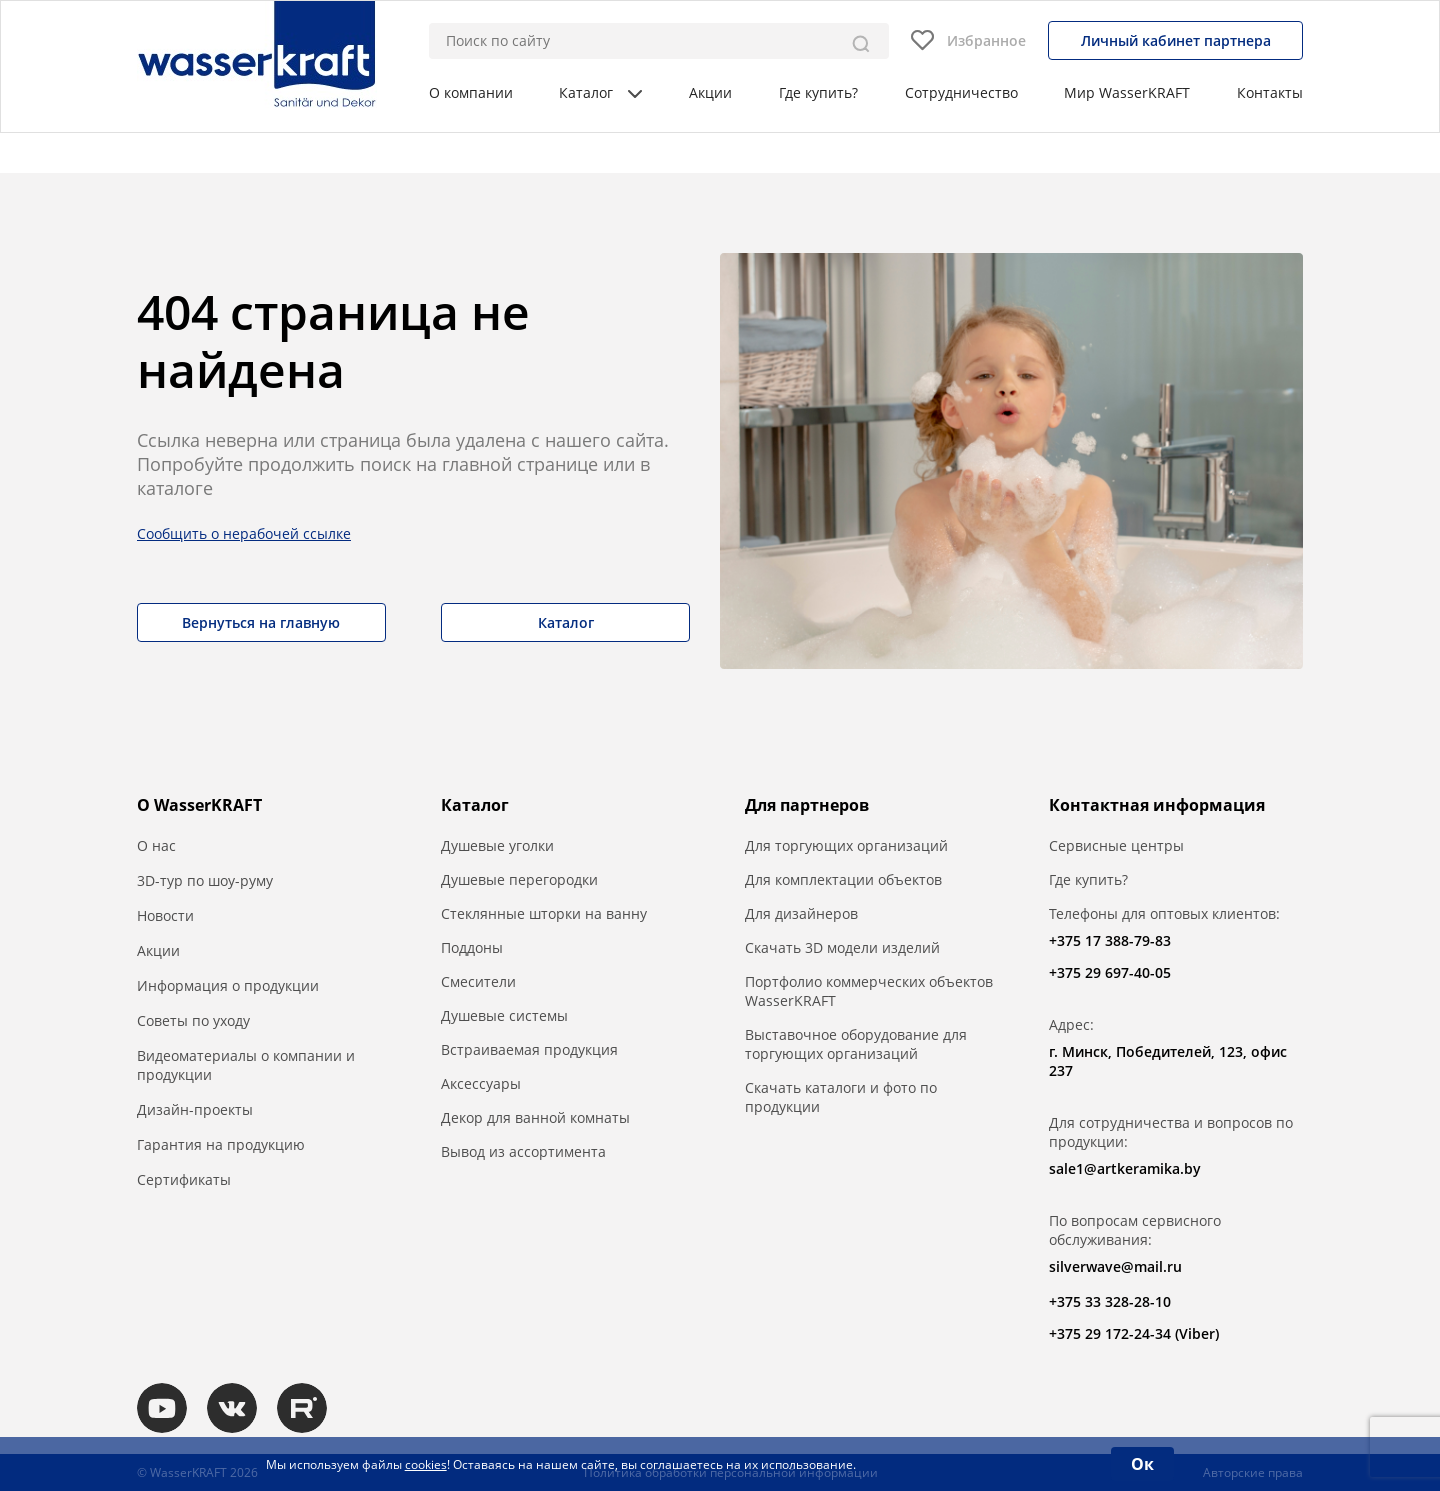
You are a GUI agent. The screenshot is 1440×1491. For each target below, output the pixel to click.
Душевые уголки (497, 845)
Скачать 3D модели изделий (842, 947)
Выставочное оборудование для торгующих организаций (856, 1044)
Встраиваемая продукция (529, 1049)
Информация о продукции (228, 985)
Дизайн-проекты (195, 1109)
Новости (165, 915)
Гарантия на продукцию (221, 1144)
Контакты (1270, 92)
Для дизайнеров (801, 913)
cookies (426, 1464)
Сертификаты (184, 1179)
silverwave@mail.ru (1115, 1266)
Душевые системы (504, 1015)
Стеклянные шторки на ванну (544, 913)
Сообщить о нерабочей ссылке (244, 533)
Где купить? (818, 92)
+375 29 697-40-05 (1110, 972)
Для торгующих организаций (846, 845)
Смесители (478, 981)
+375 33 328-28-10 (1110, 1301)
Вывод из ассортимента (523, 1151)
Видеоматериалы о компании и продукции (246, 1065)
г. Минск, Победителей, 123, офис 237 (1168, 1061)
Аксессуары (481, 1083)
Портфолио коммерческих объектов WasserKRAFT (869, 991)
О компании (471, 92)
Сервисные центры (1116, 845)
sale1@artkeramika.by (1125, 1168)
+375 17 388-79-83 (1110, 940)
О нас (156, 845)
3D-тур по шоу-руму (205, 880)
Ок (1142, 1464)
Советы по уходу (193, 1020)
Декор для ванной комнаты (535, 1117)
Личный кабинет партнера (1176, 40)
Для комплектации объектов (843, 879)
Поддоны (472, 947)
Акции (710, 92)
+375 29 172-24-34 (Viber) (1134, 1333)
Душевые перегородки (519, 879)
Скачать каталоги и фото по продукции (841, 1097)
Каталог (600, 92)
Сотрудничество (961, 92)
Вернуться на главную (261, 622)
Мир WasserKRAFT (1127, 92)
